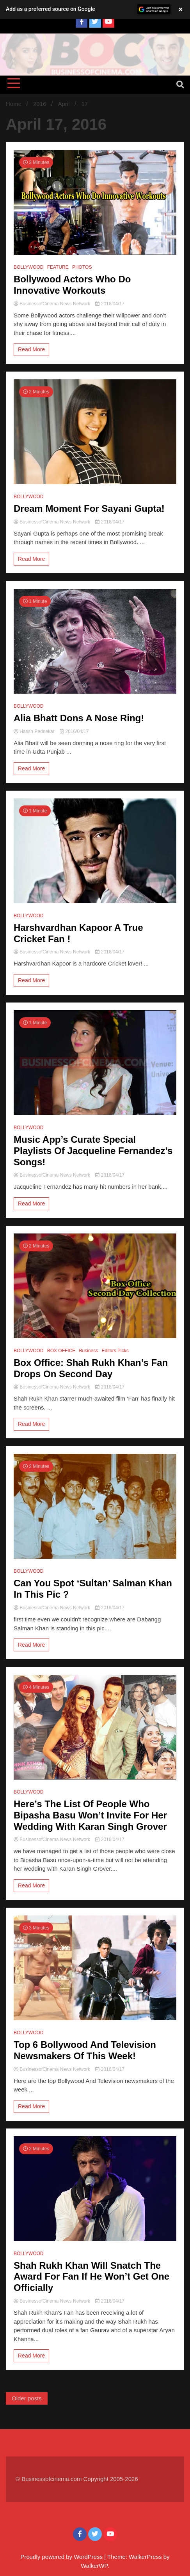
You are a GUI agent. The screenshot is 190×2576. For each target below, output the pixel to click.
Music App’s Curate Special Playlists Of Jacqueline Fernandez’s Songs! (93, 1150)
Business (88, 1350)
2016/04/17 (109, 304)
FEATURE (58, 267)
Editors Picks (114, 1350)
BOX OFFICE (61, 1350)
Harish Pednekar (35, 731)
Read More (31, 349)
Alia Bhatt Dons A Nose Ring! (79, 718)
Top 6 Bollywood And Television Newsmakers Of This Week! (85, 2050)
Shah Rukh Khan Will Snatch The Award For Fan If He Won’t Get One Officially (91, 2276)
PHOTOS (82, 267)
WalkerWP (94, 2565)
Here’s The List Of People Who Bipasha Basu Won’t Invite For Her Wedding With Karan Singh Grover (90, 1815)
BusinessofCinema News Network (52, 304)
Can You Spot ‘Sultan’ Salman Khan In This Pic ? (93, 1589)
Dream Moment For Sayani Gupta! (89, 508)
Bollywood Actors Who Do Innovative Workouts (72, 285)
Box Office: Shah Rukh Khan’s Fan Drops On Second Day (91, 1368)
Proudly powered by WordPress (62, 2556)
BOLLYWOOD (28, 267)
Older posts (27, 2398)
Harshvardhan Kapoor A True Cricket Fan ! (78, 933)
